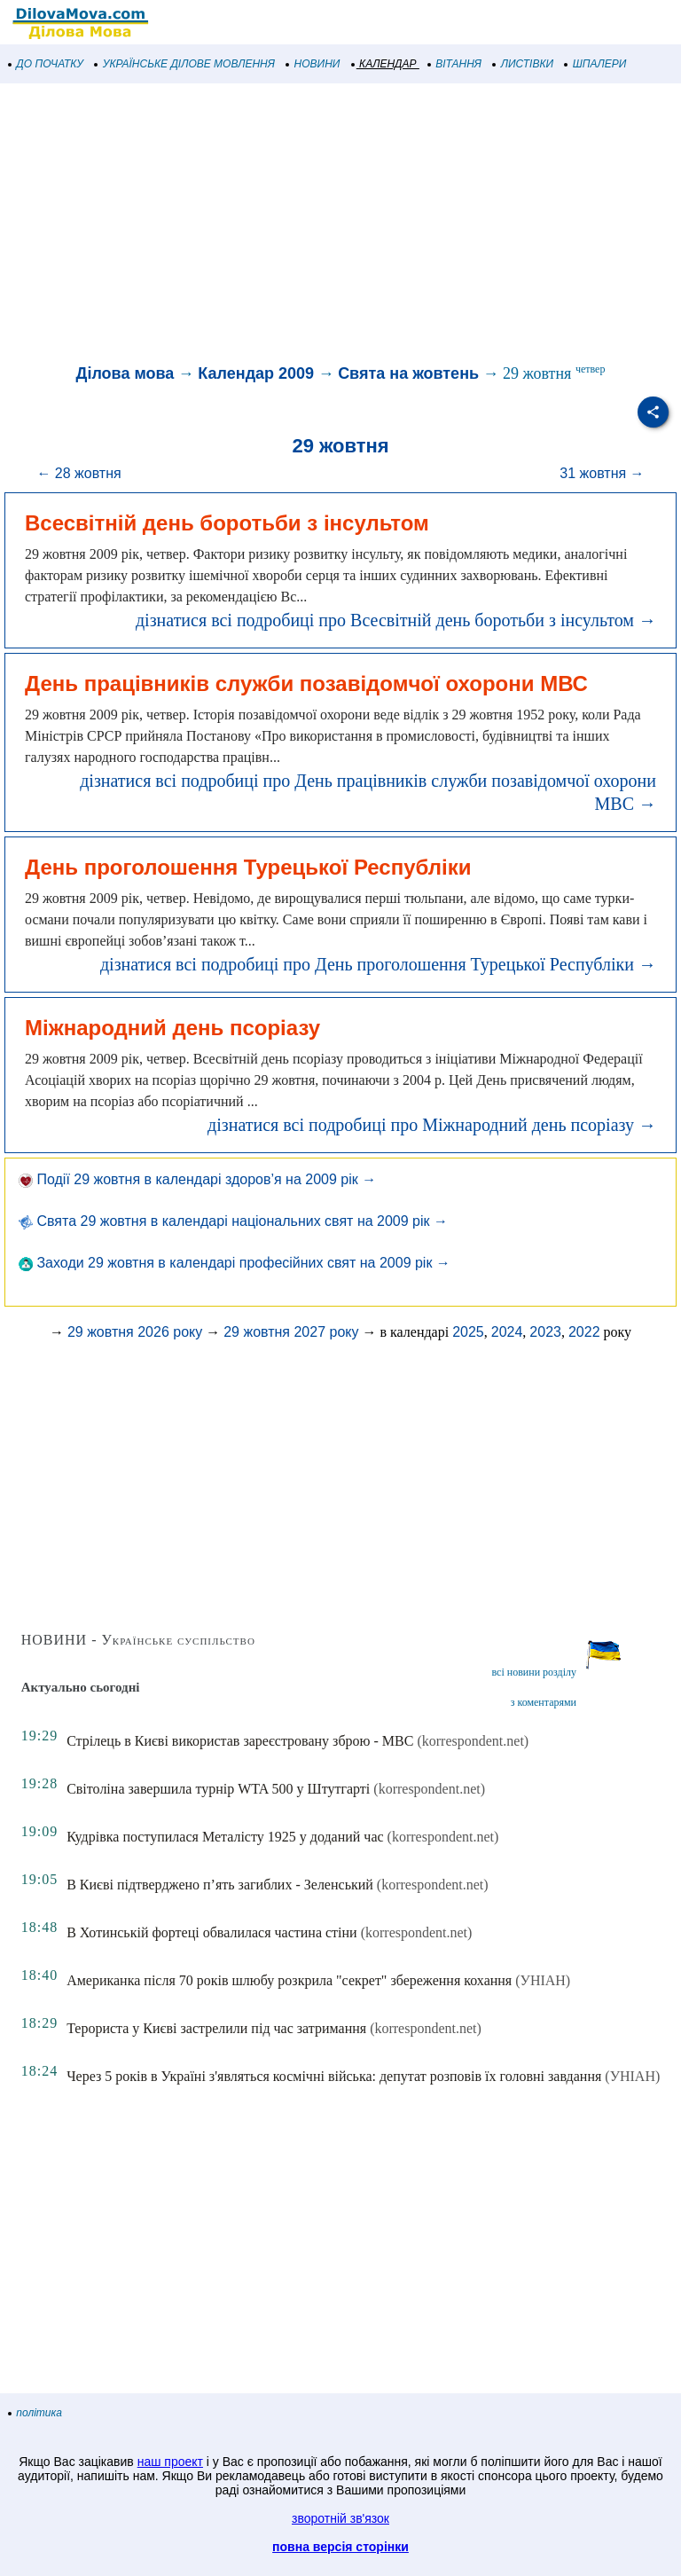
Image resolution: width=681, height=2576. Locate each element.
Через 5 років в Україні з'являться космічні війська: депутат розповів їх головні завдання (334, 2076)
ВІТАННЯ (455, 64)
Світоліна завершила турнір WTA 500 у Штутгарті (218, 1788)
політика (35, 2413)
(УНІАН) (542, 1980)
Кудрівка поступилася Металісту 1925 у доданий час (225, 1836)
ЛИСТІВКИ (523, 64)
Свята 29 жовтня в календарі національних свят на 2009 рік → (233, 1221)
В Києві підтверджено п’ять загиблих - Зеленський (220, 1884)
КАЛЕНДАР (384, 64)
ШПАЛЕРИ (595, 64)
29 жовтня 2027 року (290, 1331)
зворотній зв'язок (340, 2518)
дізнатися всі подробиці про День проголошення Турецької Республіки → (378, 964)
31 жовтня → (602, 473)
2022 (584, 1331)
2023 (545, 1331)
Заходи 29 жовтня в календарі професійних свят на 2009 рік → (234, 1262)
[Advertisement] (340, 225)
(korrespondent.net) (472, 1740)
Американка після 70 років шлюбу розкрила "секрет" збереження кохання (289, 1980)
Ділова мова (125, 373)
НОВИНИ (313, 64)
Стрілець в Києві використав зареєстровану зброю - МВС (240, 1740)
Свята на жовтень (408, 373)
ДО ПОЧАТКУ (46, 64)
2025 (468, 1331)
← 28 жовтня (78, 473)
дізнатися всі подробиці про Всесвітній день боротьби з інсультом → (396, 620)
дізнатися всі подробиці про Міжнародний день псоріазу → (431, 1125)
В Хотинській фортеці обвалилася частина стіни (212, 1932)
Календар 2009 (256, 373)
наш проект (170, 2461)
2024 (507, 1331)
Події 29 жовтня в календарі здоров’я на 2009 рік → (197, 1179)
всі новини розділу (533, 1672)
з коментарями (543, 1702)
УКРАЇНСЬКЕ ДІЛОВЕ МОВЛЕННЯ (185, 64)
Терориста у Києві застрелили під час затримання (216, 2028)
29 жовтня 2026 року (134, 1331)
